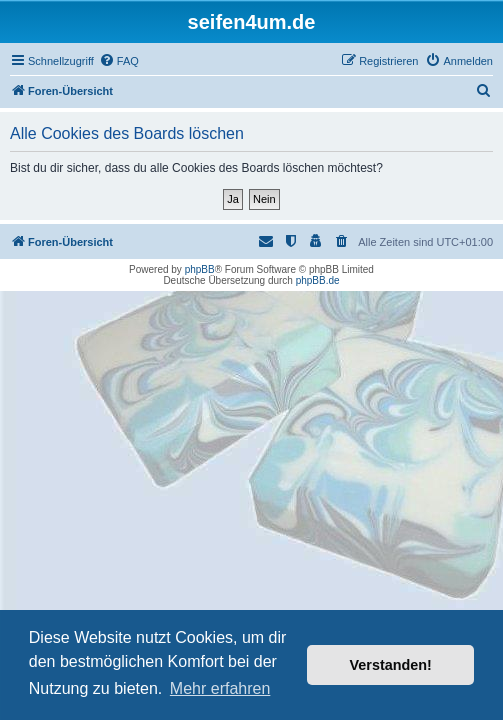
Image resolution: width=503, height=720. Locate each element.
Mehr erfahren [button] (220, 688)
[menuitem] (119, 61)
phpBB (200, 269)
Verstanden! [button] (391, 665)
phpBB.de (318, 280)
